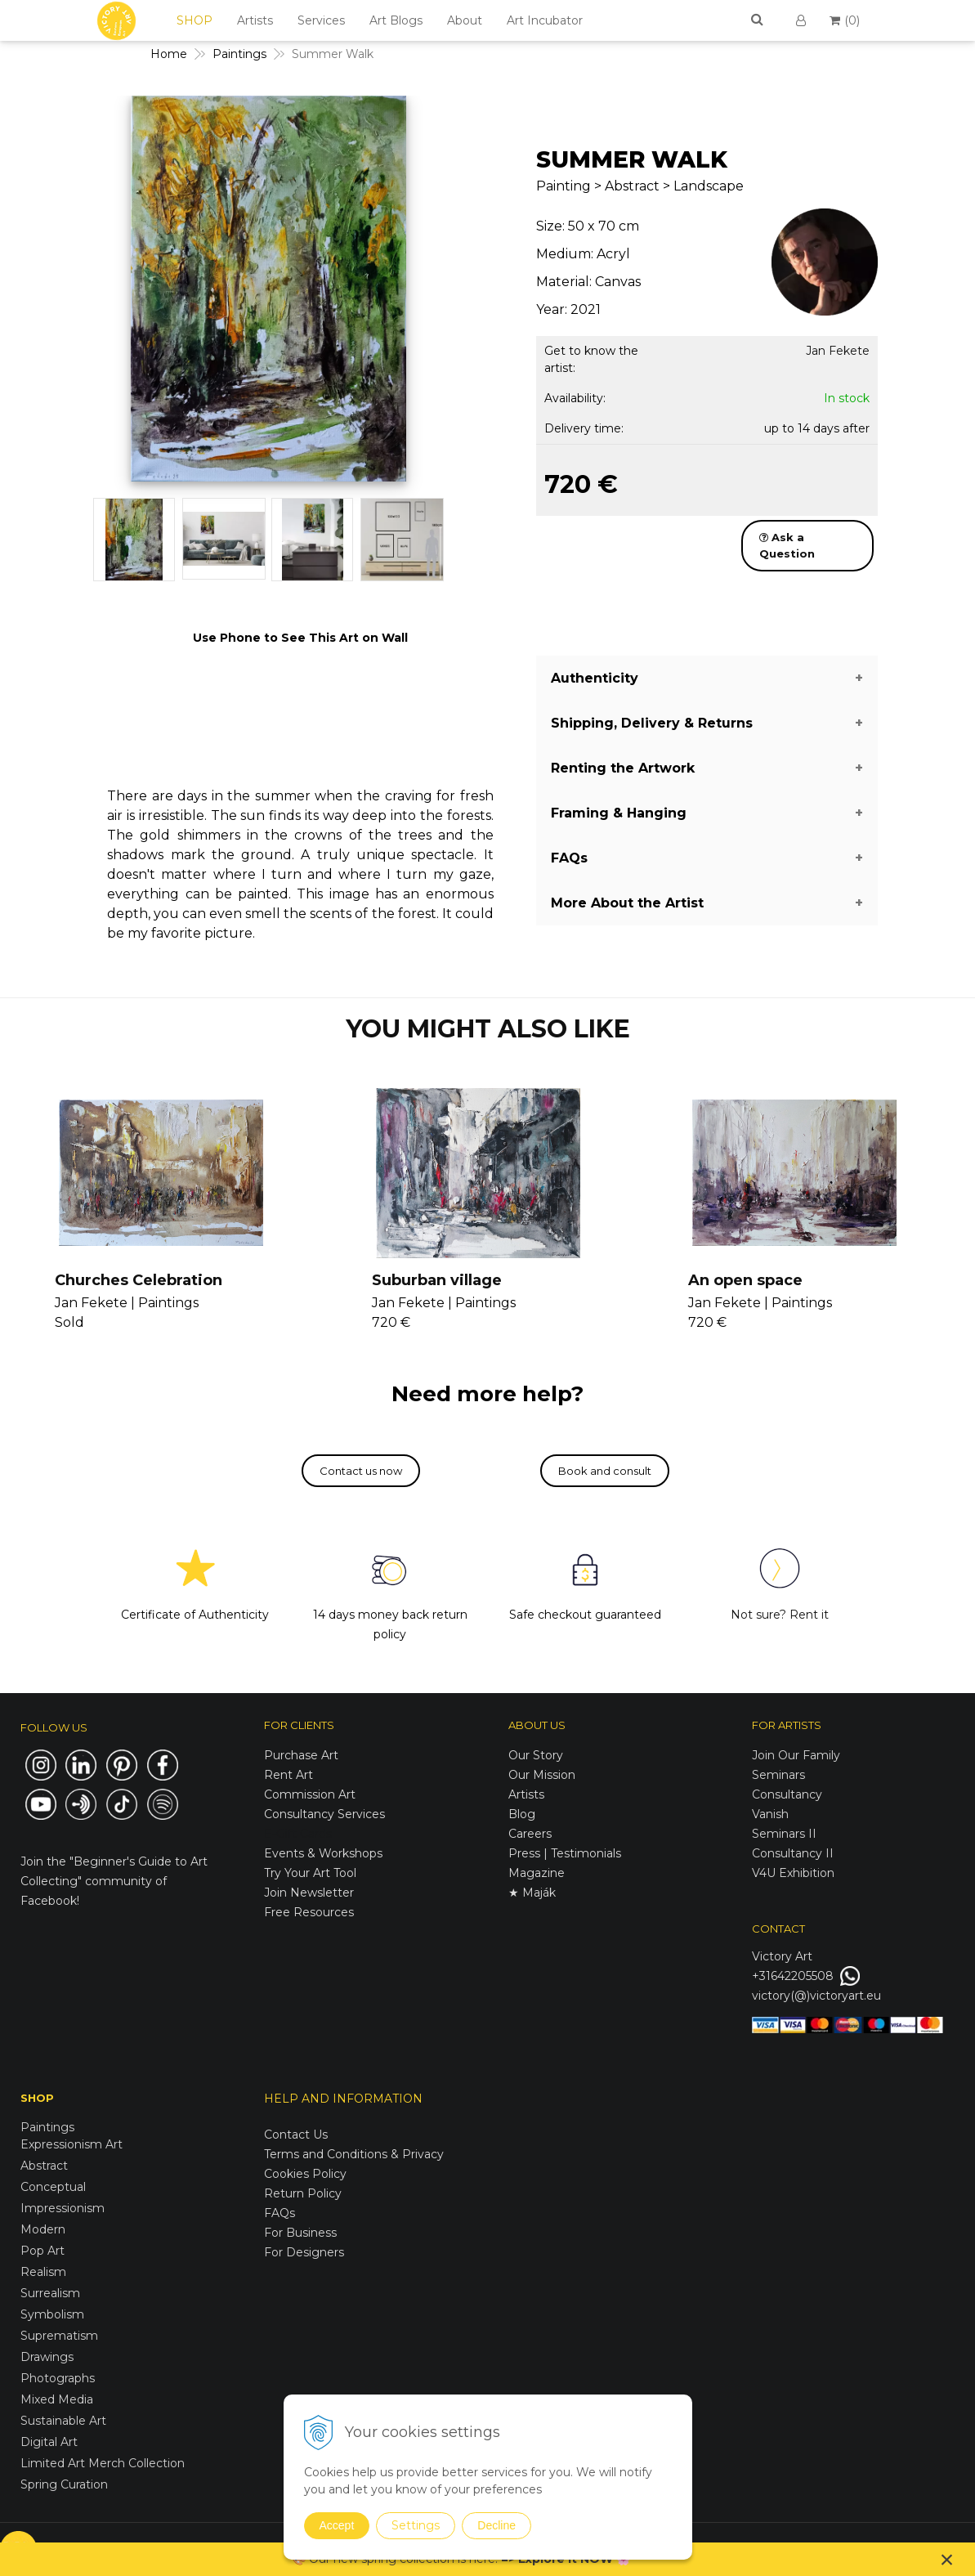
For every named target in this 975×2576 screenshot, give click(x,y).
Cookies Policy (305, 2173)
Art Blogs (396, 20)
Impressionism (62, 2208)
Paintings (47, 2127)
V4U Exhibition (793, 1873)
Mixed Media (56, 2399)
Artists (255, 20)
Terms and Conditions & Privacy (354, 2154)
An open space (745, 1280)
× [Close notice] (947, 2559)
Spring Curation (64, 2484)
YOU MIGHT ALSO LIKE (488, 1029)
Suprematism (59, 2335)
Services (321, 20)
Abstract (44, 2165)
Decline (496, 2525)
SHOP (194, 20)
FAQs (279, 2213)
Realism (43, 2272)
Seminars (778, 1774)
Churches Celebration (138, 1280)
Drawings (47, 2357)
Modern (42, 2229)
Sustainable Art (63, 2420)
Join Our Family (796, 1755)
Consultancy (787, 1794)
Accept (337, 2525)
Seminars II (784, 1833)
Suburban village (437, 1280)
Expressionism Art (71, 2144)
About (464, 20)
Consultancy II (793, 1853)
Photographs (57, 2378)
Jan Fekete (838, 350)
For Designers (304, 2252)
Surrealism (50, 2293)
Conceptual (53, 2187)
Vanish (770, 1814)
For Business (302, 2232)
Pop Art (42, 2250)
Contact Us (296, 2134)
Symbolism (52, 2314)
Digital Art (49, 2442)
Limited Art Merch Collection (102, 2463)
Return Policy (303, 2193)
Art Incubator (545, 20)
